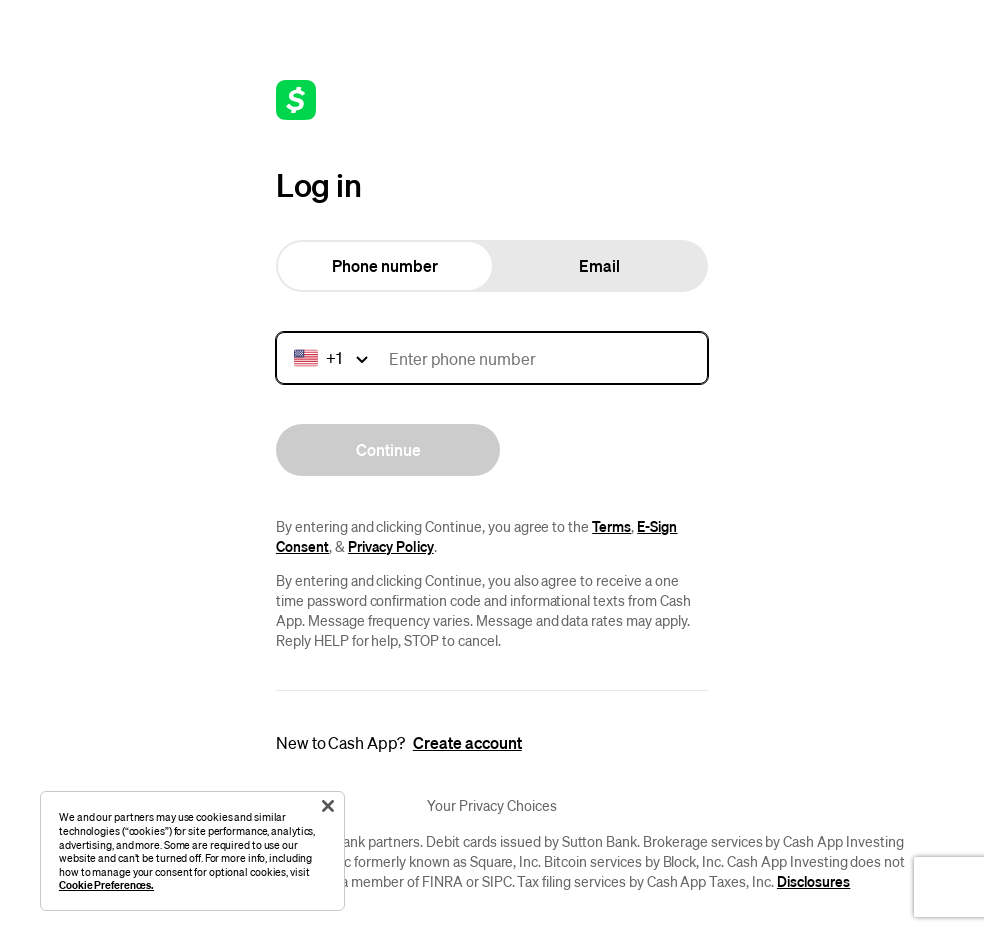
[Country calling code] (334, 358)
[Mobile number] (492, 358)
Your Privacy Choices (491, 805)
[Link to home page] (296, 100)
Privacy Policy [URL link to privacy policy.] (391, 546)
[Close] (328, 806)
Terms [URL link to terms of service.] (611, 526)
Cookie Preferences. (106, 884)
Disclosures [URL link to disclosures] (813, 881)
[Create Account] (467, 743)
